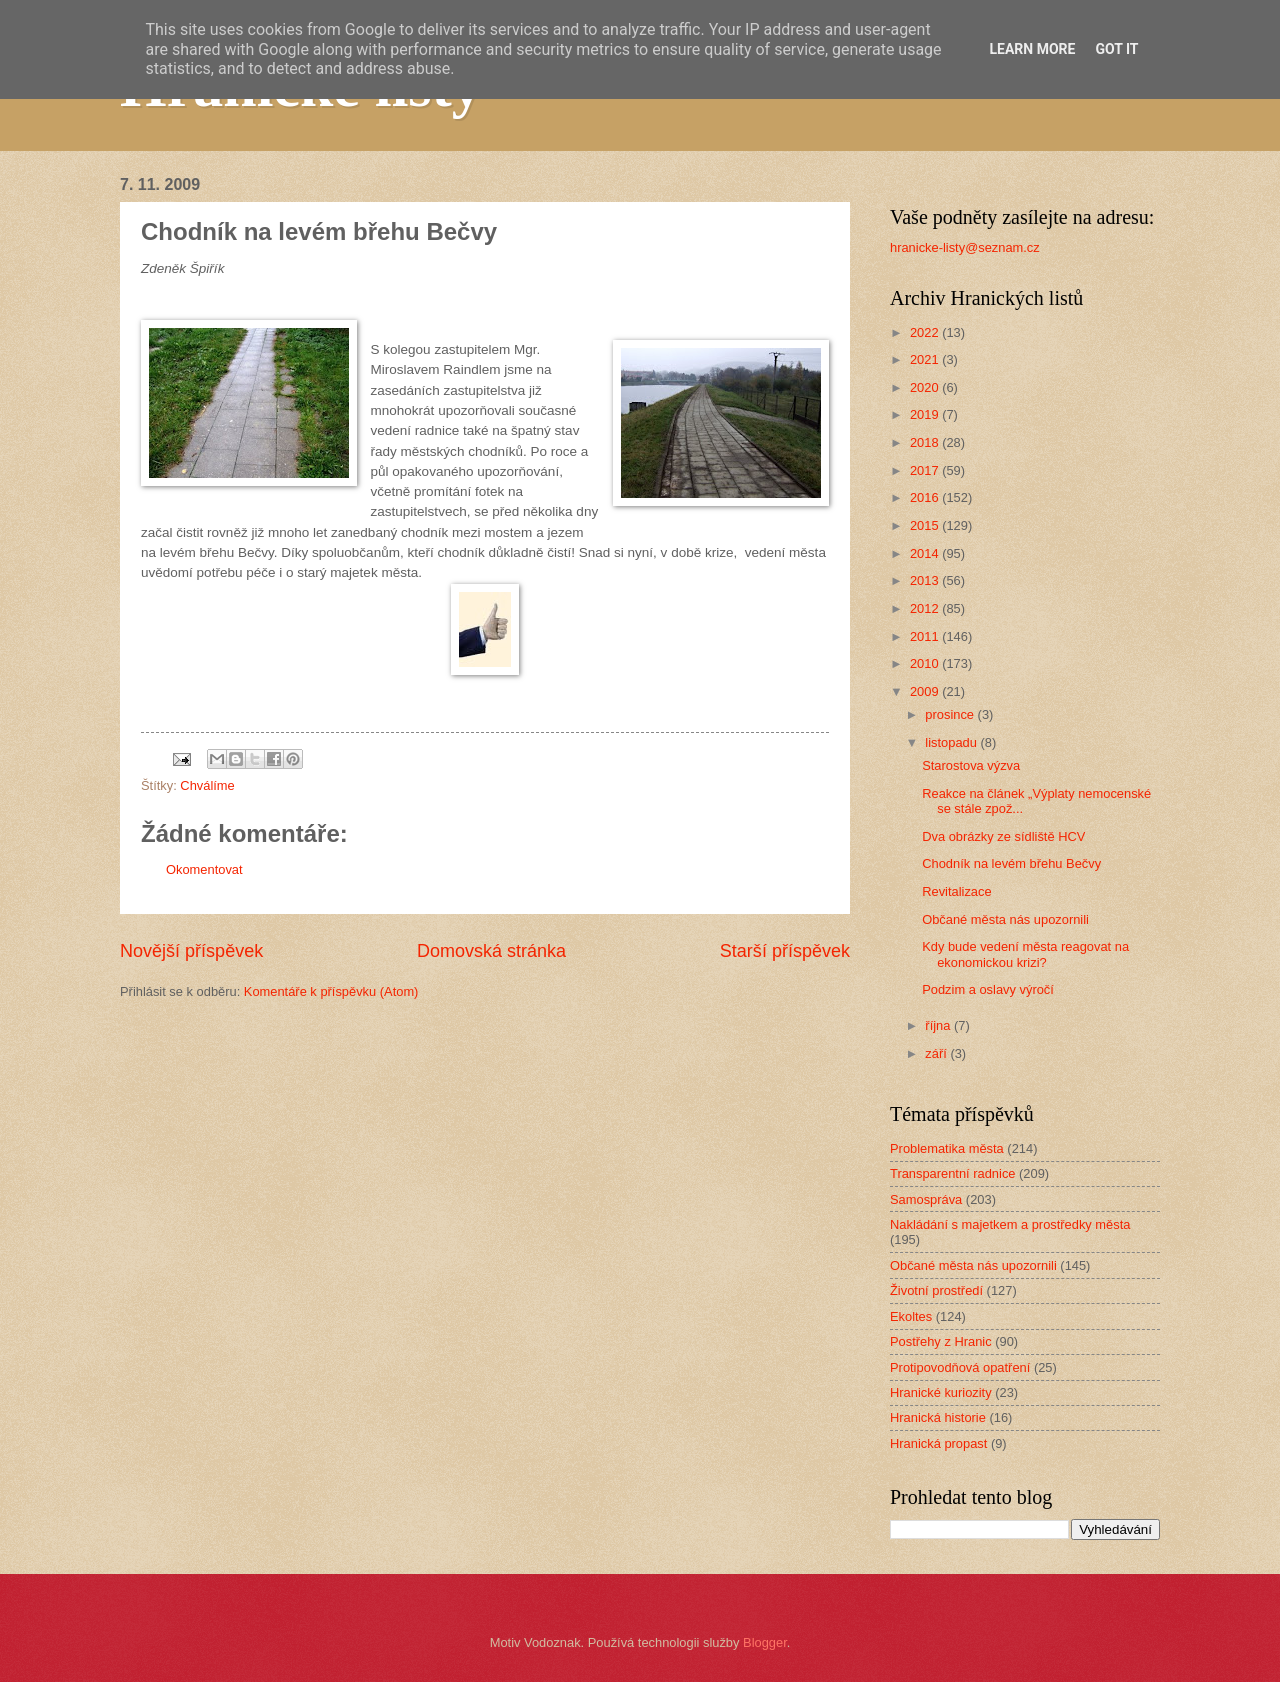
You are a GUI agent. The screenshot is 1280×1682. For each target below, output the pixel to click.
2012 (926, 608)
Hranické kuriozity (941, 1392)
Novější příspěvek (191, 951)
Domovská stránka (491, 951)
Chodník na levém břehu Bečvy (1011, 863)
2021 (926, 359)
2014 (926, 553)
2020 (926, 387)
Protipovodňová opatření (960, 1367)
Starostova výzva (971, 765)
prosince (951, 714)
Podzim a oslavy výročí (988, 989)
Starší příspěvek (785, 951)
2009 (926, 691)
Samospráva (926, 1199)
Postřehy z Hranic (941, 1341)
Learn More (1032, 49)
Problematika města (947, 1148)
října (939, 1025)
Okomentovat (204, 869)
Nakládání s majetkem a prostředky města (1010, 1224)
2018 (926, 442)
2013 (926, 580)
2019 (926, 414)
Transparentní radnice (952, 1173)
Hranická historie (938, 1417)
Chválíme (207, 785)
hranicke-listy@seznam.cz (965, 247)
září (937, 1053)
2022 (926, 332)
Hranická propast (938, 1443)
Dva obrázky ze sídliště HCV (1003, 836)
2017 (926, 470)
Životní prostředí (936, 1290)
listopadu (952, 742)
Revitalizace (956, 891)
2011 (926, 636)
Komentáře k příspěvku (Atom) (331, 991)
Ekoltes (911, 1316)
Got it (1116, 49)
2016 (926, 497)
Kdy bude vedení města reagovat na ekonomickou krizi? (1025, 954)
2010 (926, 663)
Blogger (765, 1642)
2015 (926, 525)
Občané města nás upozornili (1005, 919)
